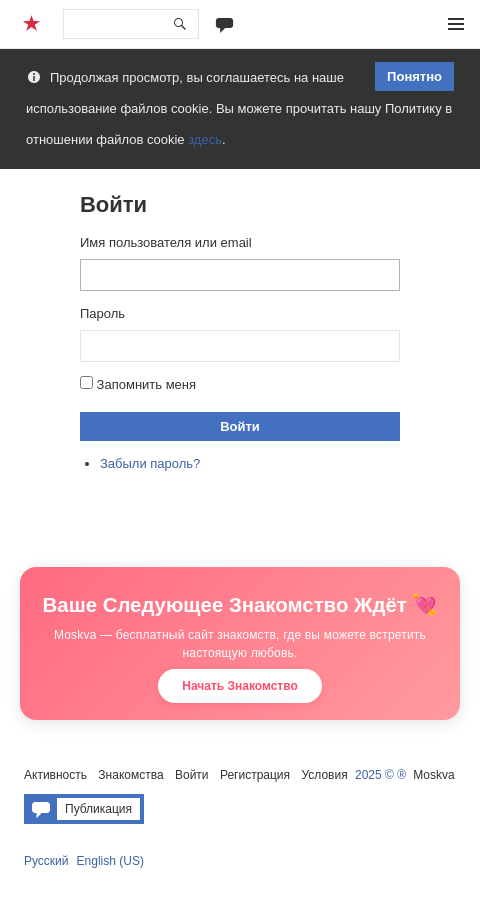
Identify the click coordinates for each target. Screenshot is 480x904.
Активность (55, 775)
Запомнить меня (146, 384)
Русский (46, 861)
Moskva (433, 775)
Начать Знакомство (240, 686)
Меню (456, 24)
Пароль (102, 313)
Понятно (414, 76)
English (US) (110, 861)
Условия (324, 775)
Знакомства (130, 775)
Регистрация (255, 775)
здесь (205, 139)
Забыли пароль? (150, 463)
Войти (240, 426)
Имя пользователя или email (166, 242)
